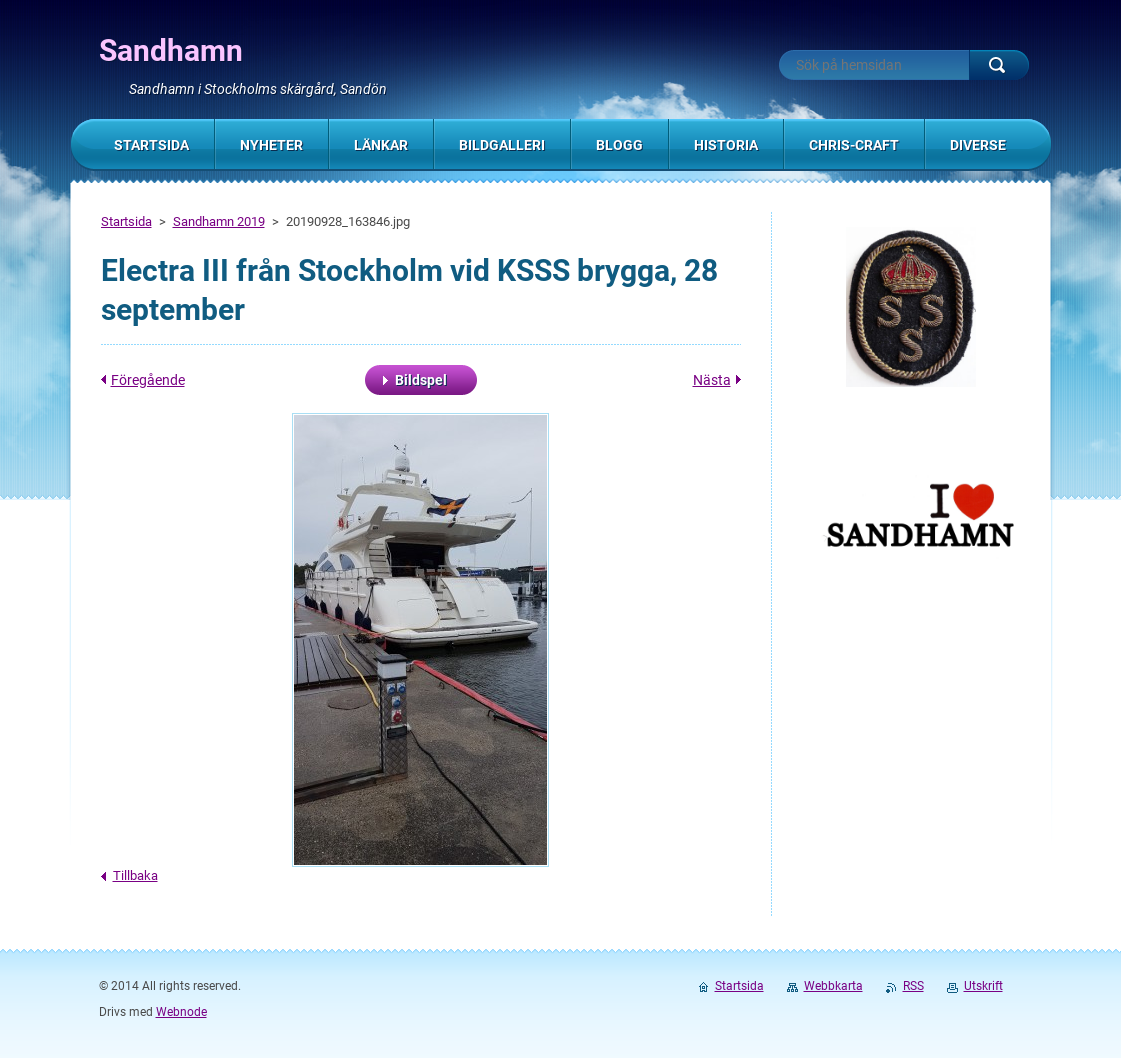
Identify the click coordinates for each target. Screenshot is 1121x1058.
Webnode (181, 1012)
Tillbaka (135, 875)
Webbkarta (833, 986)
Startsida (126, 221)
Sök (999, 65)
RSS (913, 986)
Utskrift (983, 986)
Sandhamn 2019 (219, 221)
